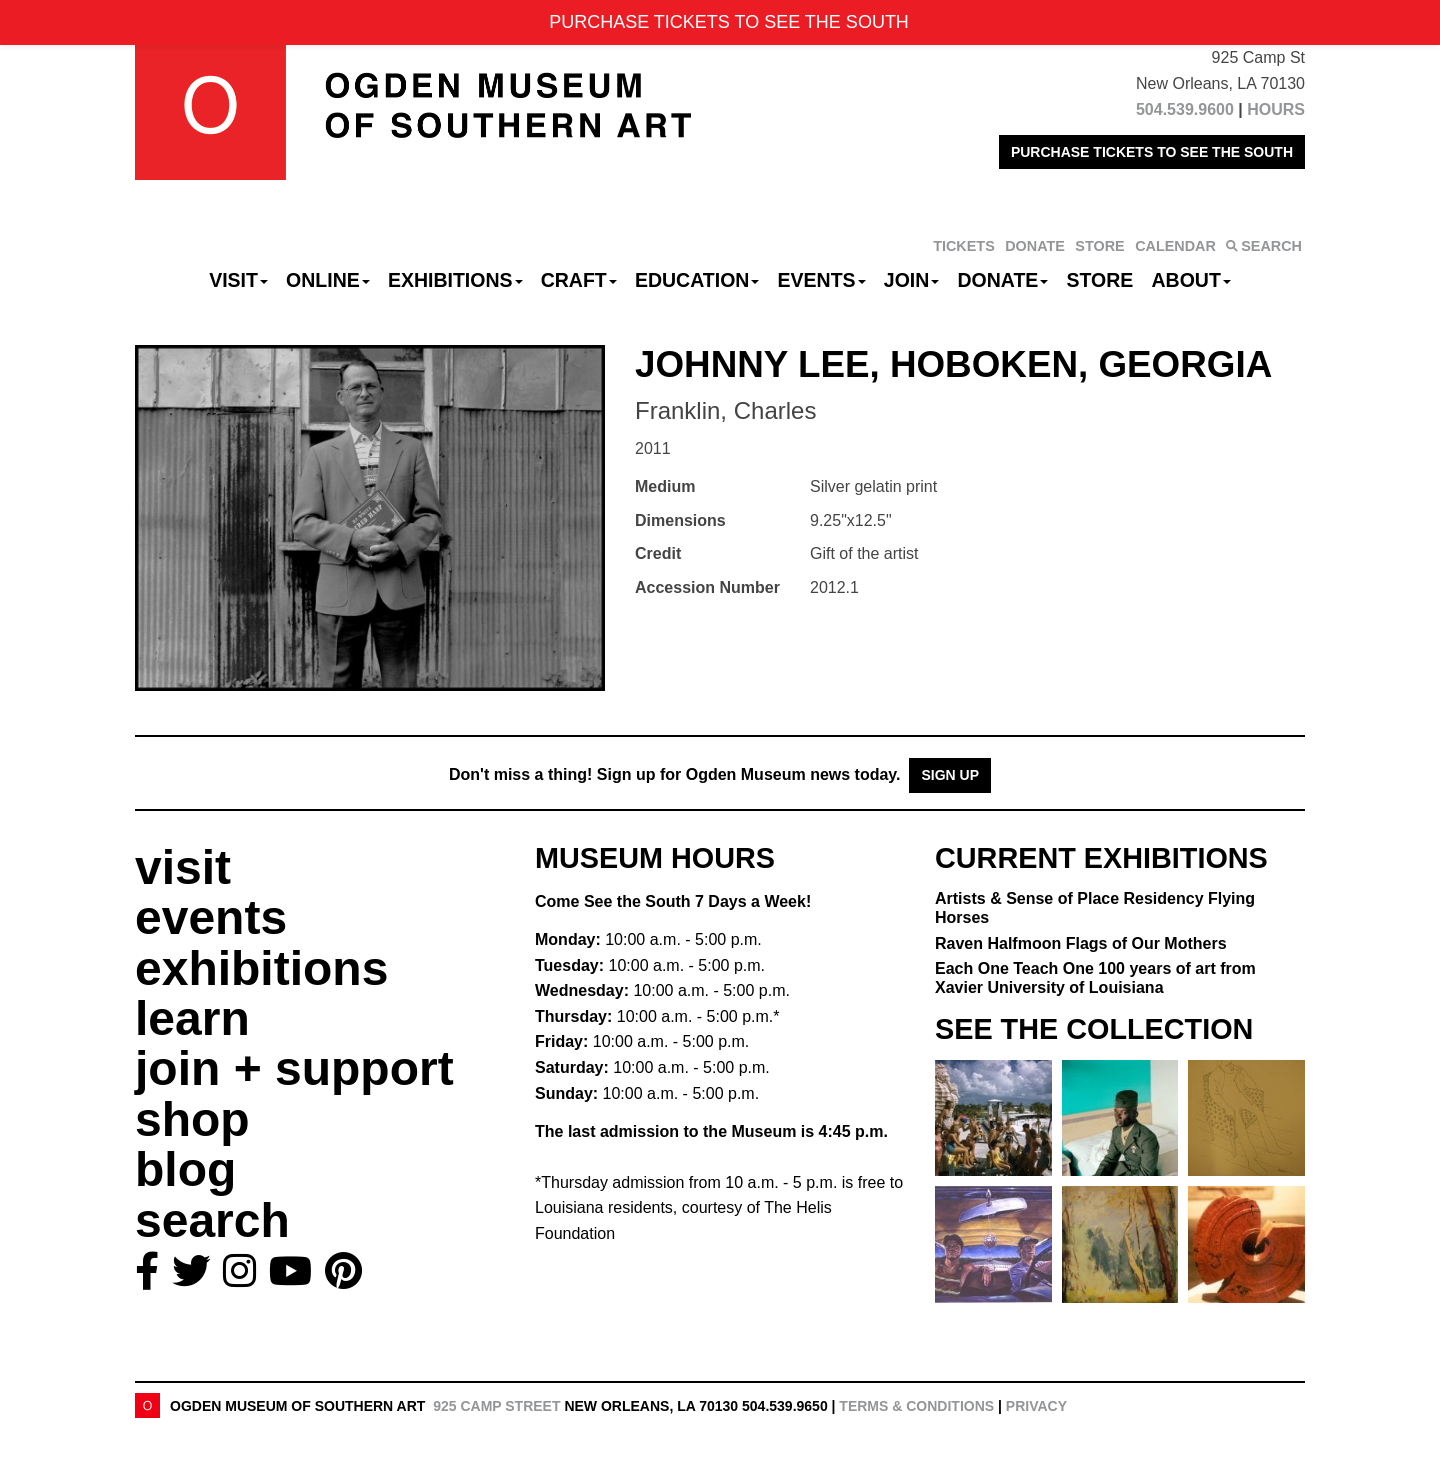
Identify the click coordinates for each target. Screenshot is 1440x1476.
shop (192, 1119)
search (212, 1220)
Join (912, 280)
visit (183, 867)
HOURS (1276, 109)
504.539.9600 (1185, 109)
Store (1100, 280)
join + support (294, 1068)
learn (192, 1018)
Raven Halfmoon (1081, 943)
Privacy (1036, 1406)
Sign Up (950, 775)
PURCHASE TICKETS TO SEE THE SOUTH (1152, 152)
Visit (238, 280)
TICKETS (964, 246)
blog (185, 1169)
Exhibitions (455, 280)
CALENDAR (1175, 246)
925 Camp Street (496, 1406)
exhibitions (261, 968)
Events (822, 280)
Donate (1002, 280)
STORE (1099, 246)
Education (697, 280)
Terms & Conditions (916, 1406)
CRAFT (579, 280)
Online (328, 280)
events (211, 917)
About (1191, 280)
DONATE (1035, 246)
